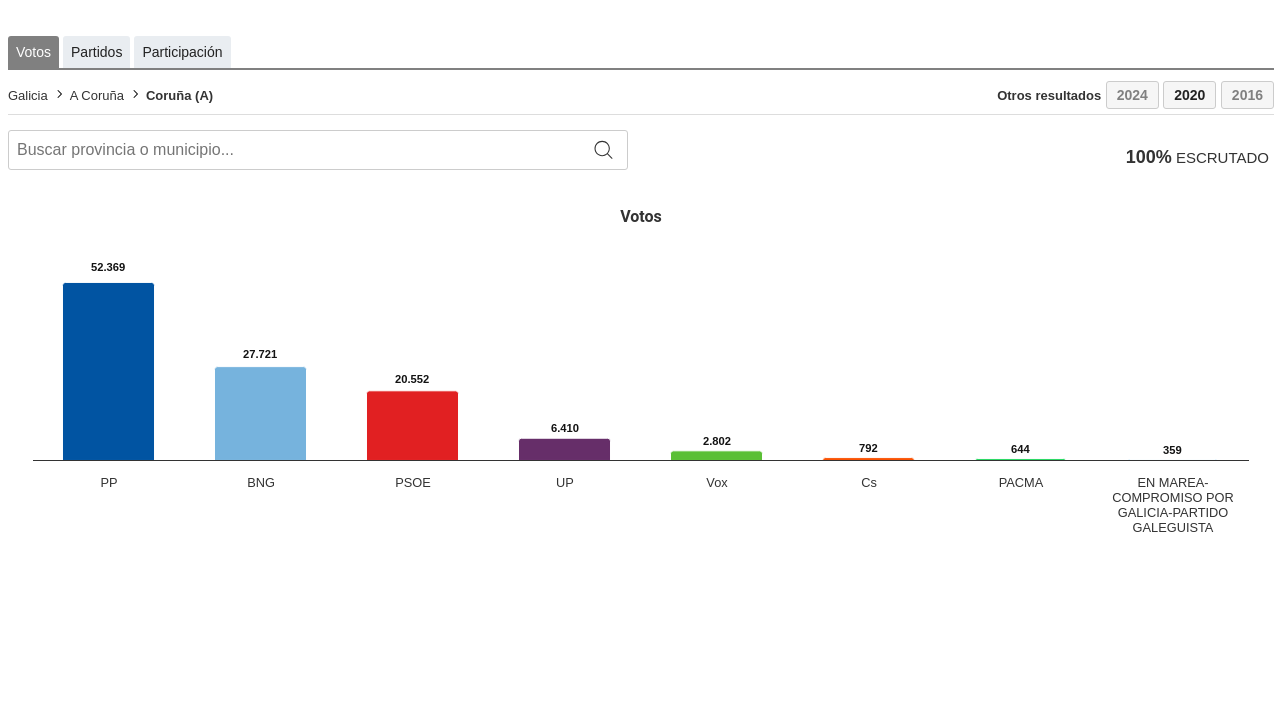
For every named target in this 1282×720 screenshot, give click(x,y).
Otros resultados (1049, 95)
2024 (1132, 95)
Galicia (28, 95)
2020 (1189, 95)
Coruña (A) (179, 95)
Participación (182, 52)
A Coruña (97, 95)
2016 (1247, 95)
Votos (33, 52)
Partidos (96, 52)
